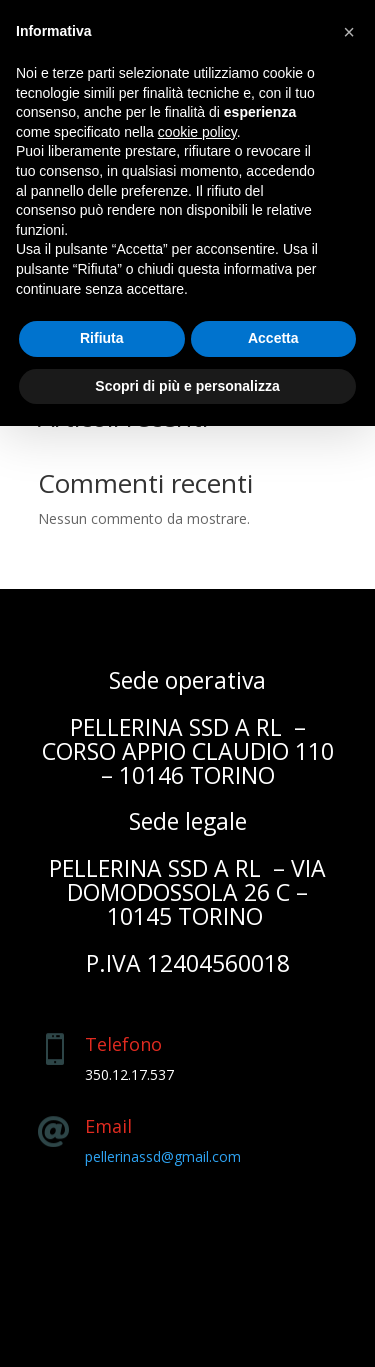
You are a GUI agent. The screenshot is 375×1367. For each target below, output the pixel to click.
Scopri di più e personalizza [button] (187, 386)
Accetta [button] (273, 338)
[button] (349, 32)
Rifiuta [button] (102, 338)
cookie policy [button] (197, 132)
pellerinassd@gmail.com (163, 1156)
